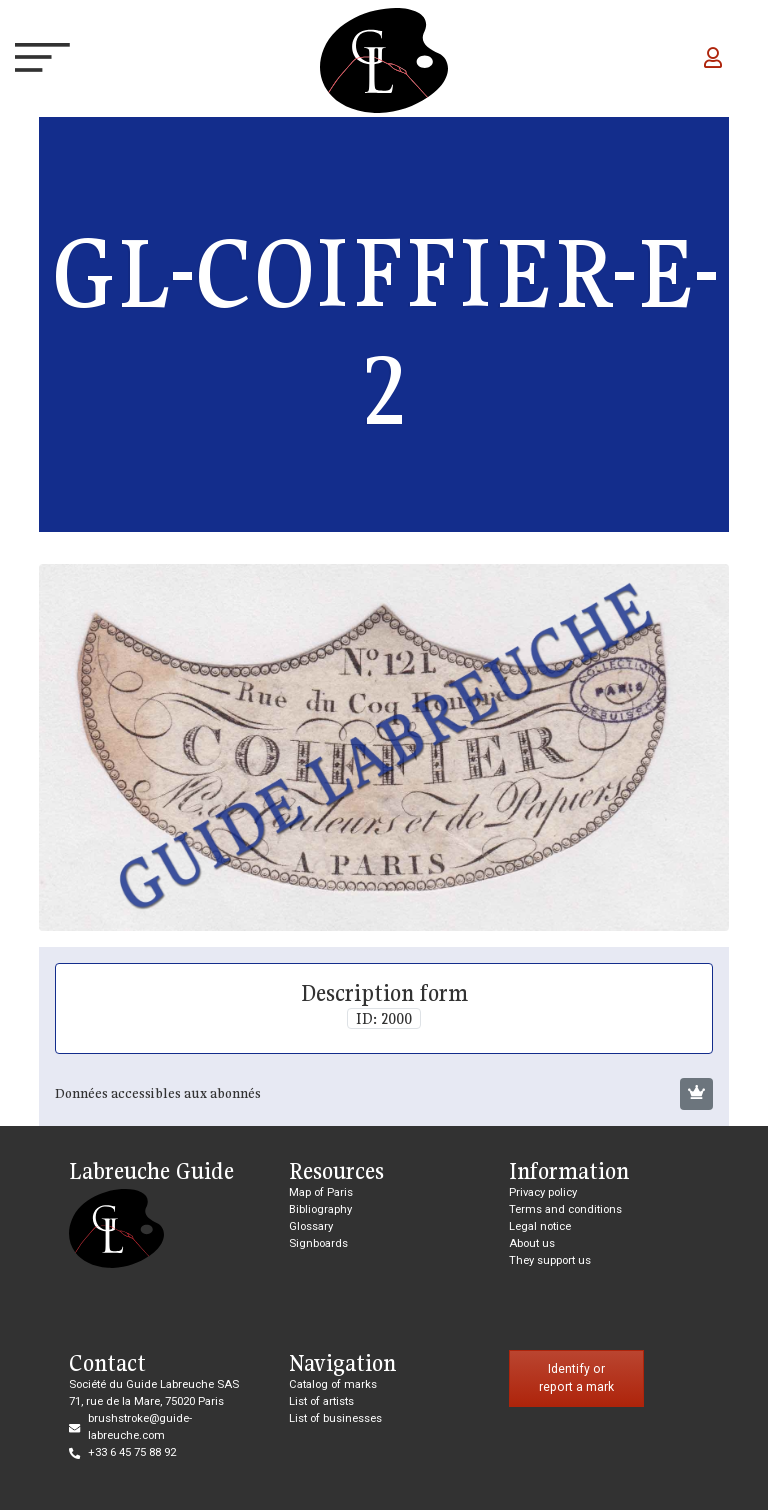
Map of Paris (321, 1192)
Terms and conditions (565, 1209)
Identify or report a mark (576, 1378)
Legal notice (540, 1226)
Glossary (311, 1226)
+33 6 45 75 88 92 (132, 1452)
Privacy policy (543, 1192)
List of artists (321, 1401)
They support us (550, 1260)
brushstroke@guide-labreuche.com (140, 1427)
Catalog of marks (333, 1384)
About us (532, 1243)
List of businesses (335, 1418)
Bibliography (320, 1209)
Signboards (318, 1243)
